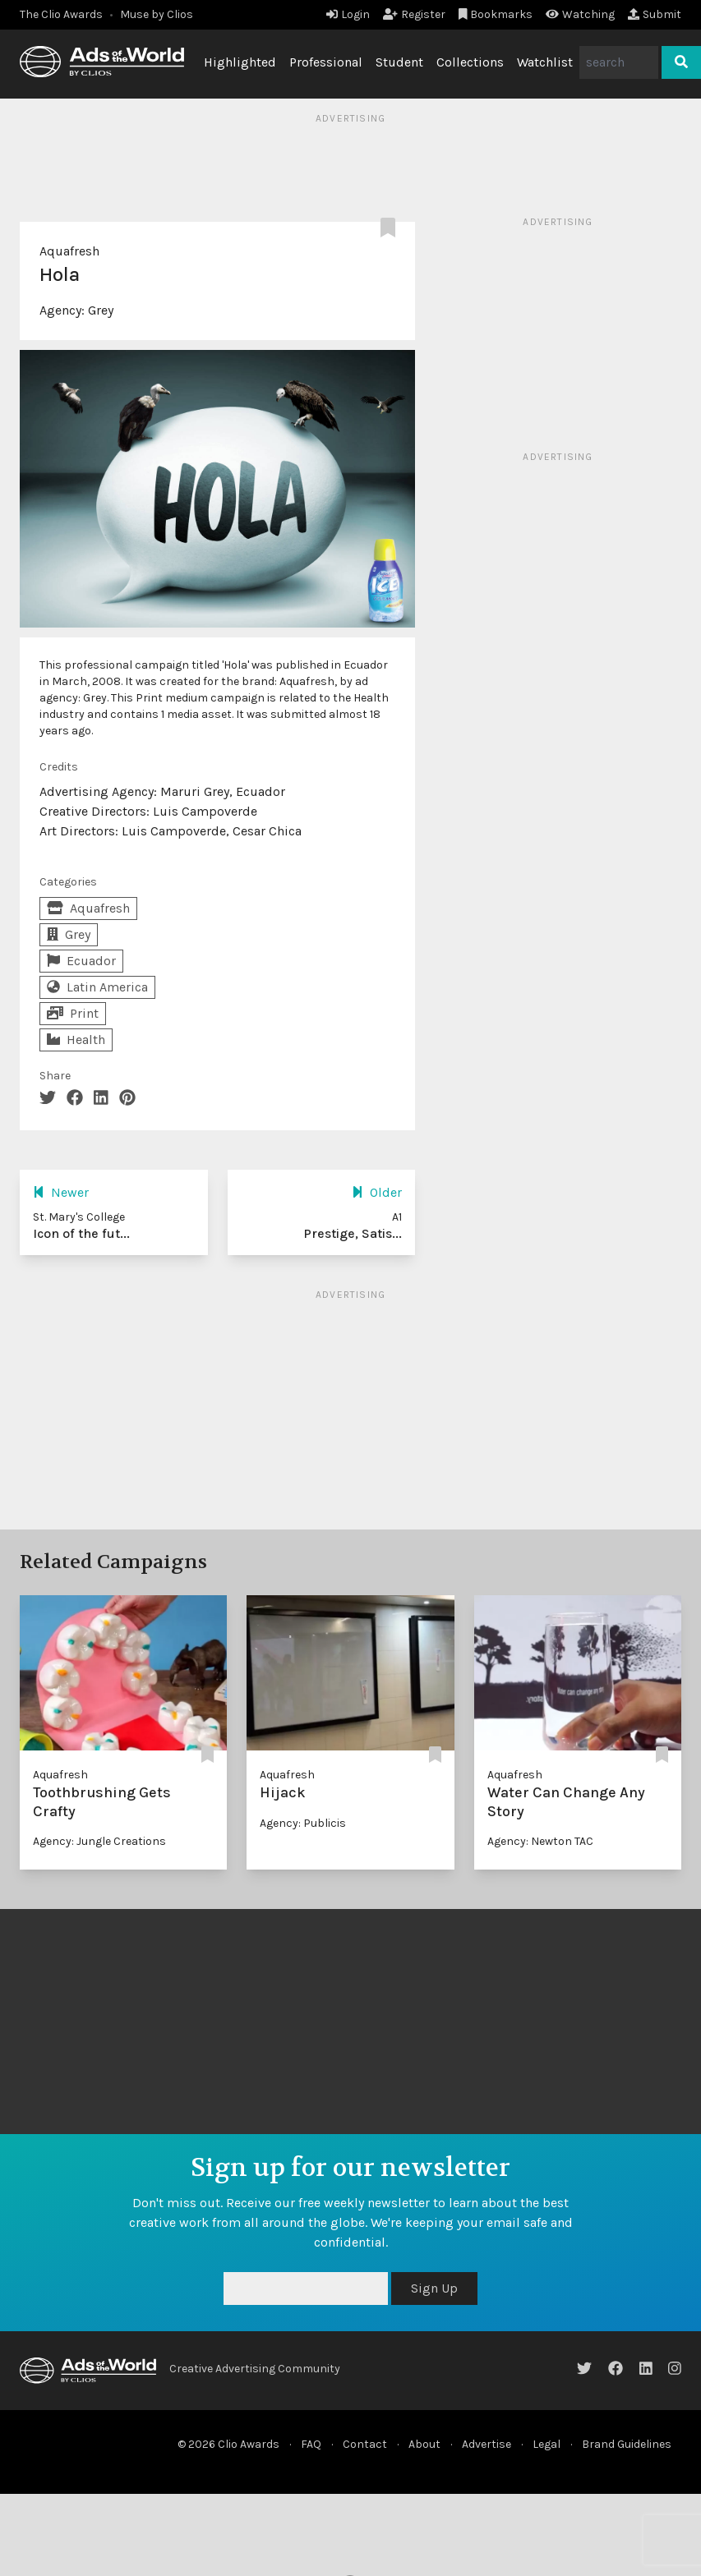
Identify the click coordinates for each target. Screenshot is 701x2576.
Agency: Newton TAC (540, 1841)
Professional (325, 62)
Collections (470, 62)
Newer (61, 1192)
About (424, 2444)
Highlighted (240, 62)
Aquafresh (69, 251)
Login (348, 14)
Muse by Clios (156, 14)
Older (377, 1192)
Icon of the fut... (81, 1233)
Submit (654, 14)
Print (73, 1013)
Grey (100, 310)
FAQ (311, 2444)
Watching (580, 14)
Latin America (97, 987)
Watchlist (545, 62)
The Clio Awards (61, 14)
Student (399, 62)
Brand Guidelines (626, 2444)
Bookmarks (496, 14)
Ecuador (81, 960)
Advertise (486, 2444)
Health (76, 1039)
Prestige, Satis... (352, 1233)
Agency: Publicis (303, 1823)
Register (414, 14)
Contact (365, 2444)
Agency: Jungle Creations (99, 1841)
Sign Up (434, 2288)
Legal (546, 2444)
